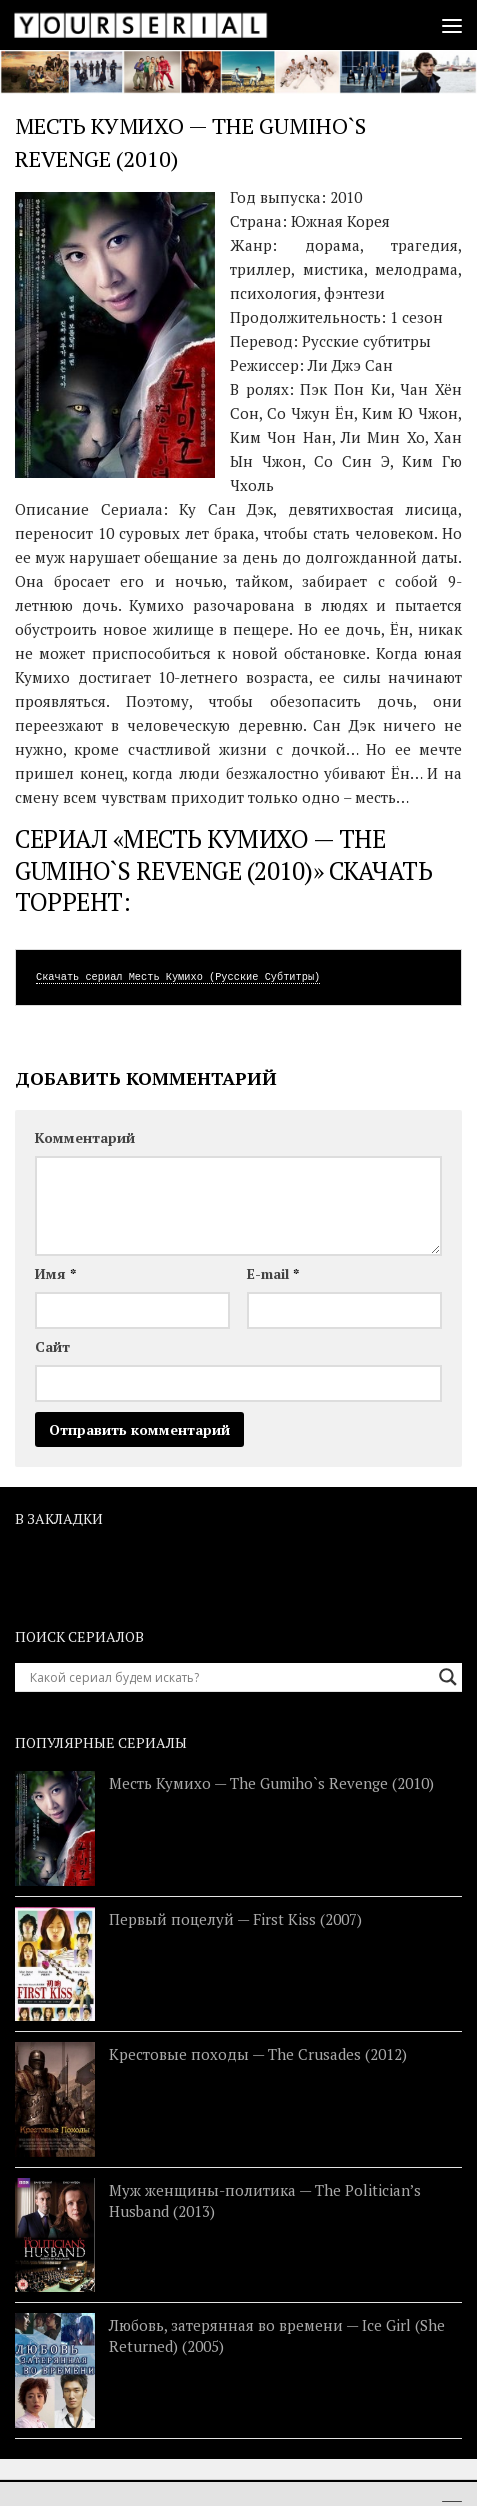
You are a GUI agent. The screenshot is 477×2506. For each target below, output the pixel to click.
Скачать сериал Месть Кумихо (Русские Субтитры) (178, 977)
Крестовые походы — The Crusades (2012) (258, 2054)
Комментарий (85, 1137)
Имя (55, 1273)
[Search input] (229, 1677)
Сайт (52, 1346)
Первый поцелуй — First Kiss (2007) (235, 1919)
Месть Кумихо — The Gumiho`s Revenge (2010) (271, 1783)
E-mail (273, 1273)
